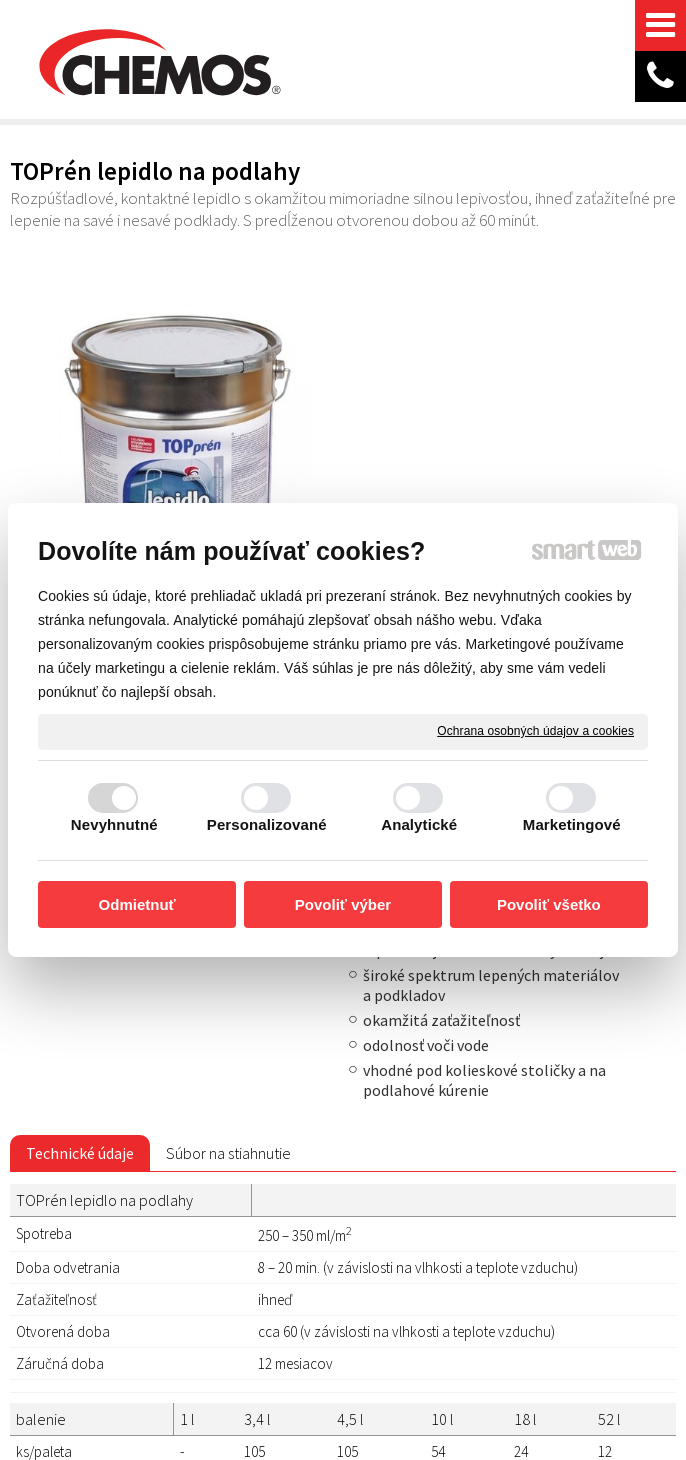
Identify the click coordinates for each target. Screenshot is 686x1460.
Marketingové (572, 824)
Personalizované (267, 824)
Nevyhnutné (114, 824)
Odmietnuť (137, 904)
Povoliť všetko (549, 904)
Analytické (419, 824)
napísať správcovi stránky (375, 1332)
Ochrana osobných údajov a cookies (535, 731)
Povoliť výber (343, 904)
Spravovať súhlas (334, 1350)
